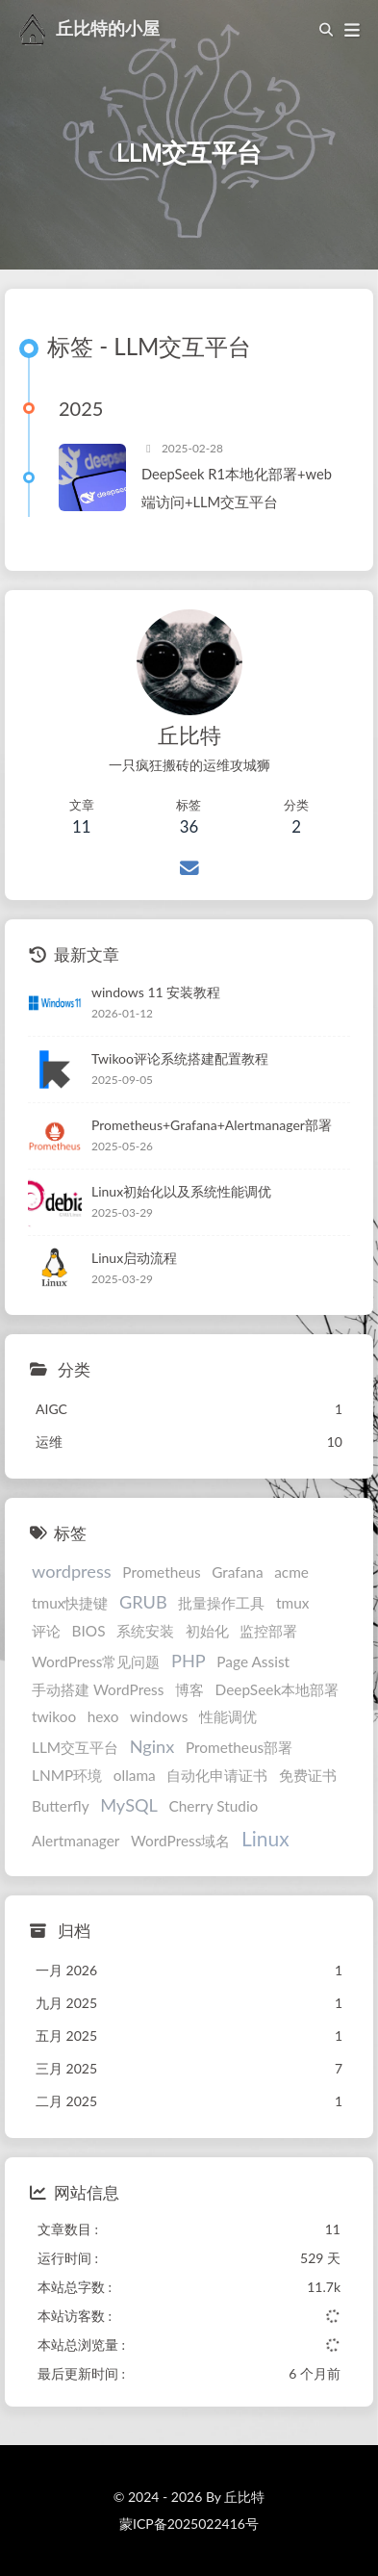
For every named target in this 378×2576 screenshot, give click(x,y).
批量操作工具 (221, 1602)
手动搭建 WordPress (98, 1689)
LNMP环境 (67, 1775)
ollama (134, 1775)
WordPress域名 (180, 1840)
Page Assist (253, 1661)
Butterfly (60, 1806)
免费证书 (308, 1775)
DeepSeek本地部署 (277, 1689)
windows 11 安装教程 (155, 992)
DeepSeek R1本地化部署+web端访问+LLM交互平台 (236, 487)
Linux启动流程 (134, 1257)
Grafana (237, 1572)
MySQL (129, 1805)
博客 (189, 1689)
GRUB (143, 1601)
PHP (188, 1660)
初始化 (207, 1630)
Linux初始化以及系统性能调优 (181, 1191)
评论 (46, 1630)
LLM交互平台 (75, 1747)
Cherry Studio (214, 1806)
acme (291, 1572)
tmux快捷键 (70, 1602)
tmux (292, 1602)
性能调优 (228, 1716)
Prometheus (161, 1572)
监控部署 (268, 1630)
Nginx (152, 1746)
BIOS (89, 1630)
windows (159, 1716)
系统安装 (145, 1630)
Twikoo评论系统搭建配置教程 (179, 1058)
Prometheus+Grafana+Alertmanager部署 (211, 1125)
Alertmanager (75, 1840)
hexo (103, 1716)
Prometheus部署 (239, 1747)
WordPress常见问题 (96, 1661)
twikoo (54, 1716)
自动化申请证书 (216, 1775)
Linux (265, 1838)
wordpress (72, 1571)
